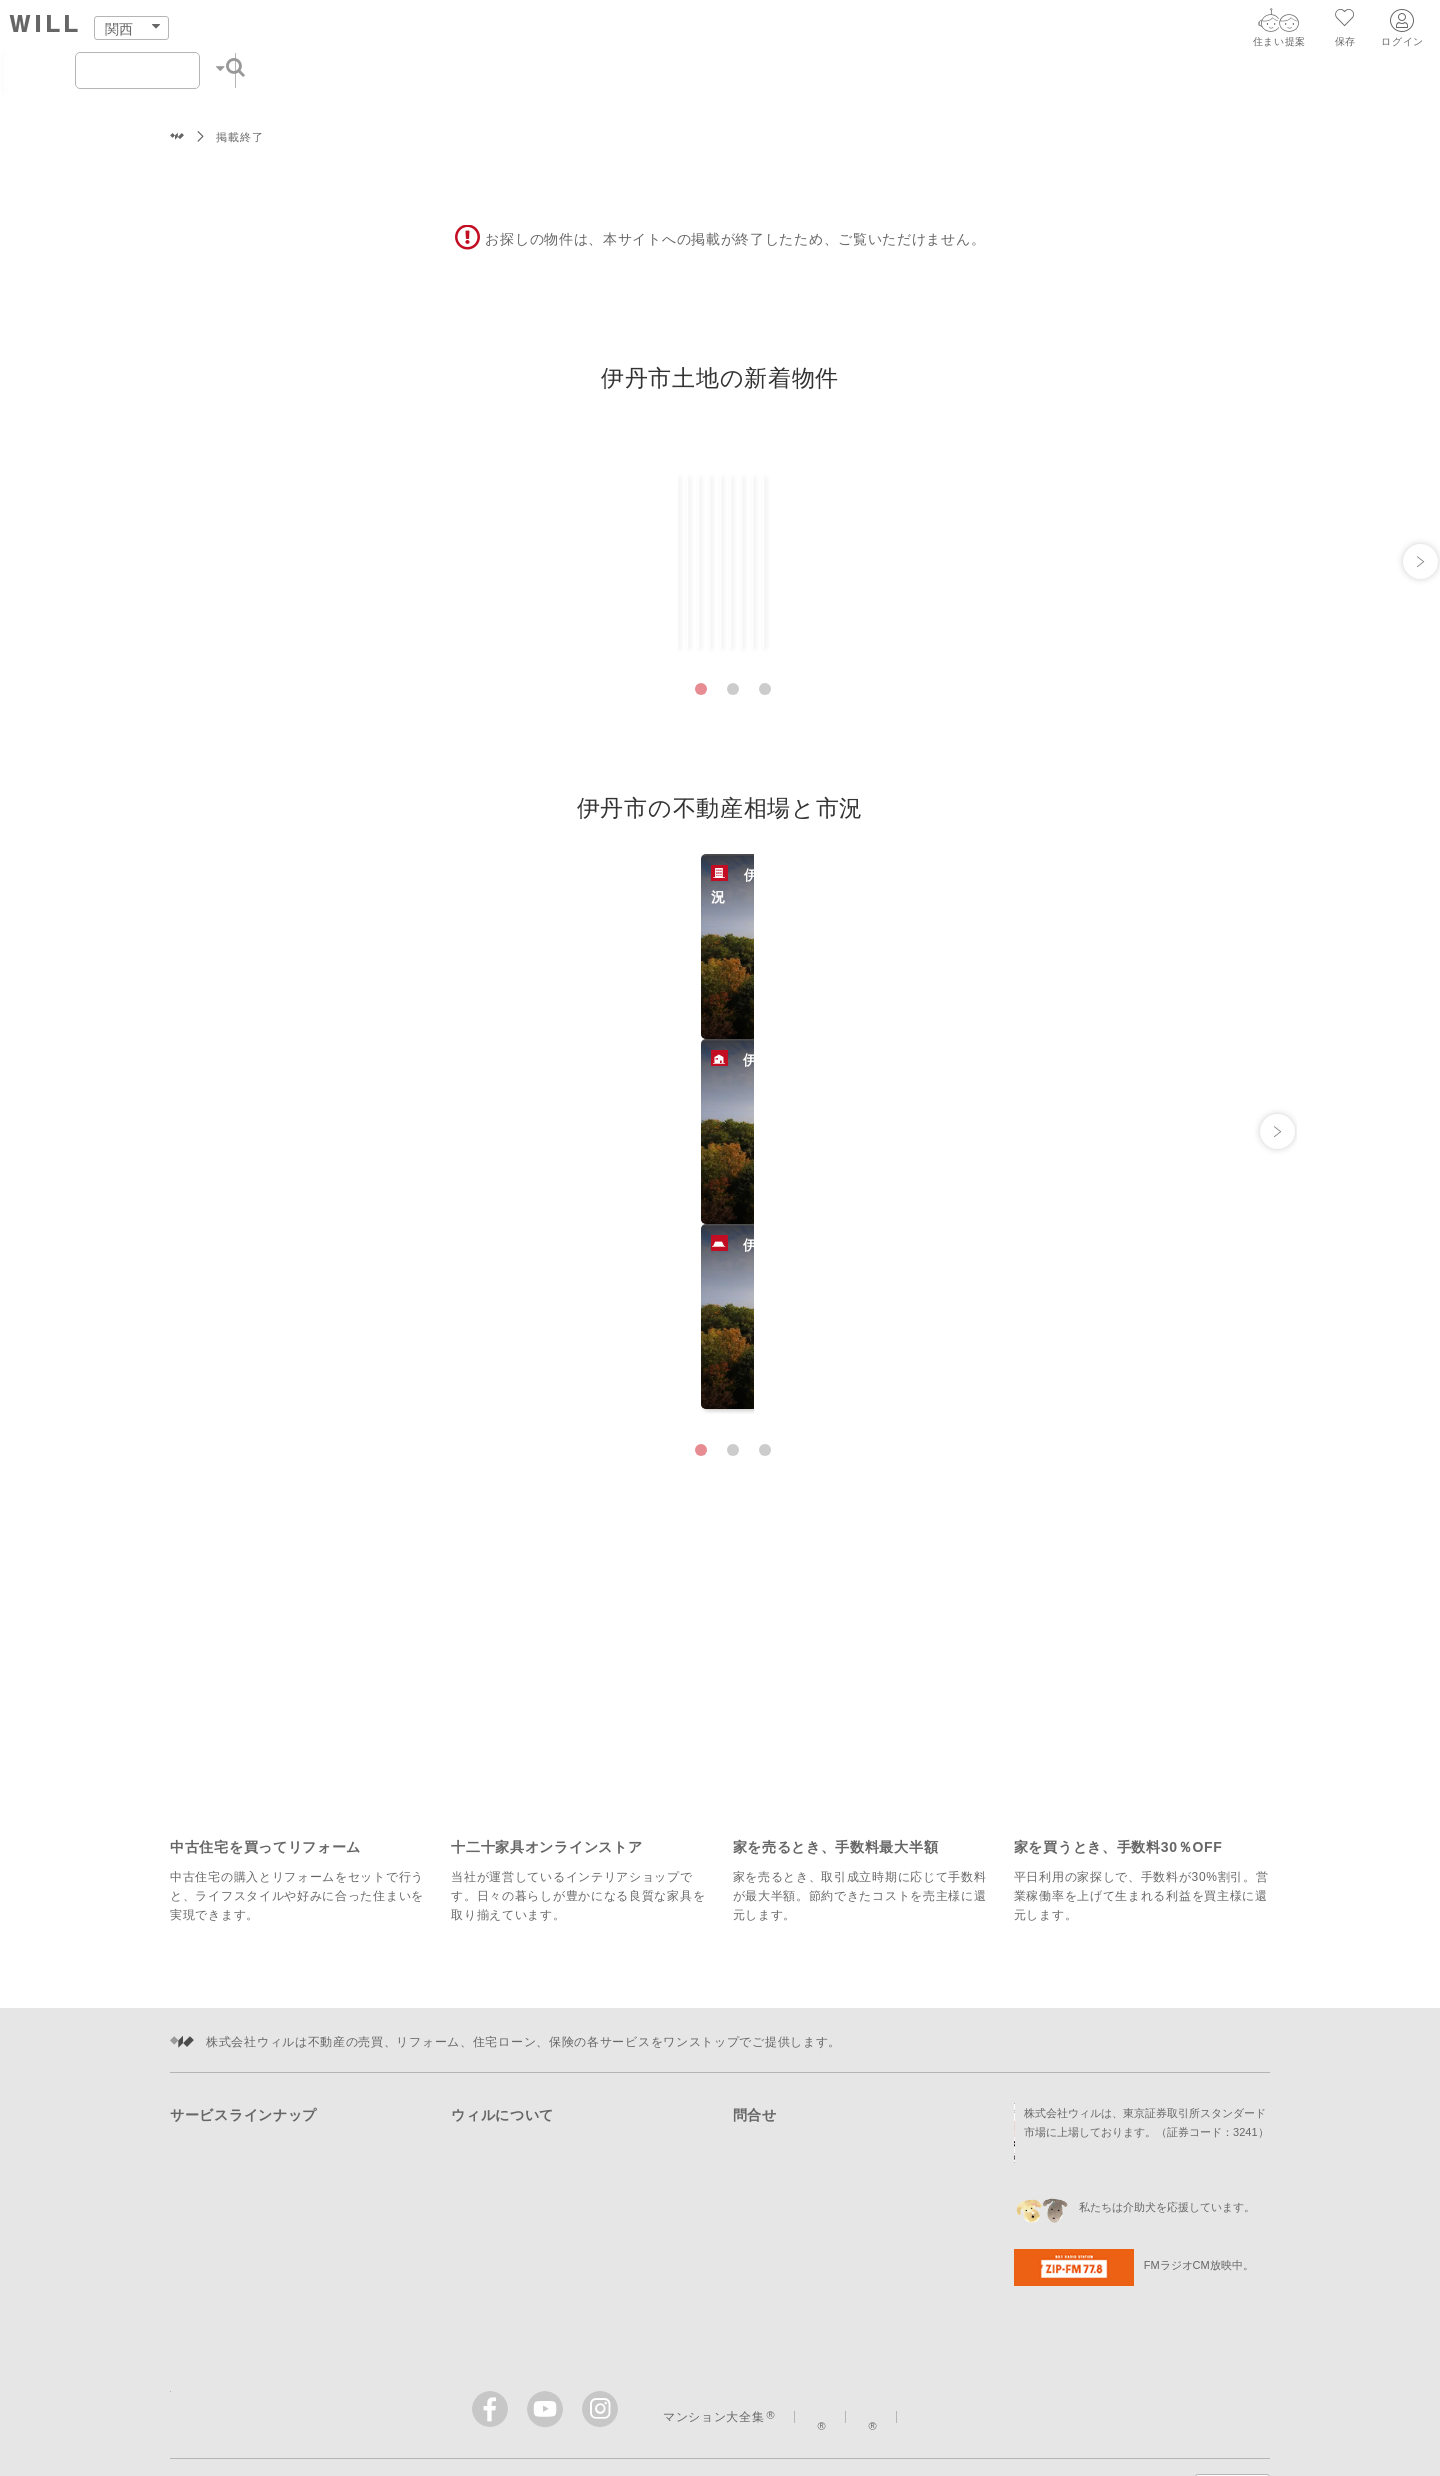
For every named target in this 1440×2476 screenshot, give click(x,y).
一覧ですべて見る (1200, 457)
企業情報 (476, 2057)
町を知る (762, 31)
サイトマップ (593, 2320)
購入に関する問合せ (790, 1999)
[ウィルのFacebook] (494, 2245)
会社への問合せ (777, 2115)
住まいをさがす (409, 31)
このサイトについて (729, 2320)
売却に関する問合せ (790, 2028)
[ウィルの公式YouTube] (549, 2245)
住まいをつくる (654, 31)
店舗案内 (847, 31)
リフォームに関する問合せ (809, 2057)
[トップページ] (204, 28)
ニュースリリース (502, 2144)
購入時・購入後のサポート (246, 2115)
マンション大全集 (714, 2249)
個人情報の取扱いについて (904, 2320)
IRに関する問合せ (784, 2144)
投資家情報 (483, 2115)
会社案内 (1048, 31)
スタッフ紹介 (948, 31)
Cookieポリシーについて (1092, 2320)
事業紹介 (476, 2086)
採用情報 (485, 2173)
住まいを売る (531, 31)
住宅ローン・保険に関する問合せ (828, 2086)
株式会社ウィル (177, 137)
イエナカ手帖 (955, 2249)
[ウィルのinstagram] (600, 2241)
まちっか (840, 2249)
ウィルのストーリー (1102, 2249)
